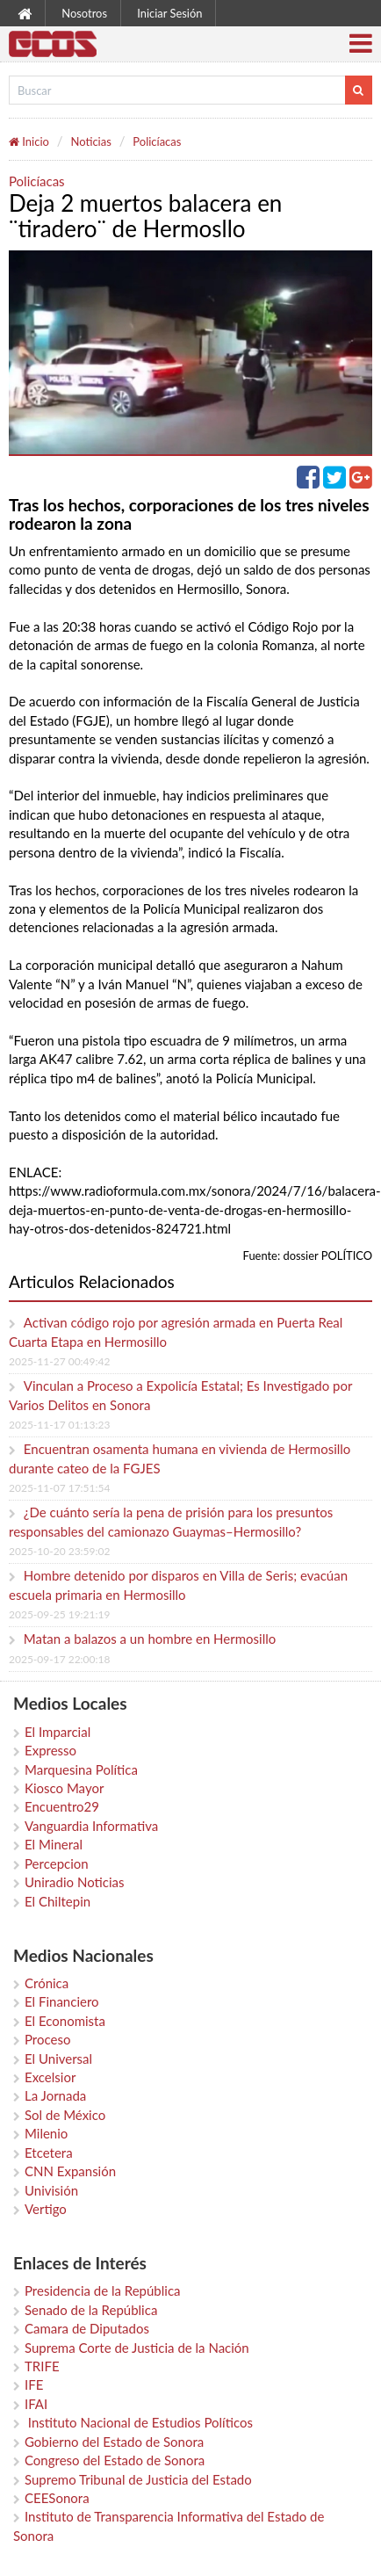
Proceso (47, 2039)
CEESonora (57, 2498)
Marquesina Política (81, 1769)
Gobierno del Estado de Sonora (114, 2441)
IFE (34, 2384)
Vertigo (46, 2209)
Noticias (90, 141)
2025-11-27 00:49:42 (59, 1361)
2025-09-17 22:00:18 (59, 1659)
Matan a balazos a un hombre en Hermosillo (150, 1638)
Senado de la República (91, 2310)
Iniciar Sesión (169, 13)
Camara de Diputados (87, 2328)
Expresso (50, 1750)
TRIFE (42, 2366)
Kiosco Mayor (64, 1788)
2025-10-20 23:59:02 (59, 1551)
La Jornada (55, 2095)
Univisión (51, 2190)
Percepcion (57, 1863)
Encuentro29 (62, 1806)
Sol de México (65, 2115)
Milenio (46, 2133)
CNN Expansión (70, 2171)
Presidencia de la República (103, 2290)
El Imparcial (57, 1732)
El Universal (58, 2058)
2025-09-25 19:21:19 (59, 1614)
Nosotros (84, 13)
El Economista (65, 2021)
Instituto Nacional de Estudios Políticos (139, 2422)
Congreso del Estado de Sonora (115, 2460)
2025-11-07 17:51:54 (59, 1487)
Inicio (29, 141)
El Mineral (54, 1844)
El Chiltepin (57, 1901)
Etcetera (49, 2152)
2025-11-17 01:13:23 (59, 1424)
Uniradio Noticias (74, 1882)
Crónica (46, 1983)
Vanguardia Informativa (91, 1826)
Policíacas (157, 141)
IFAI (36, 2404)
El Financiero (62, 2001)
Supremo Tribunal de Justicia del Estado (138, 2479)
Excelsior (50, 2077)
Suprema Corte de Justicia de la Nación (137, 2347)
